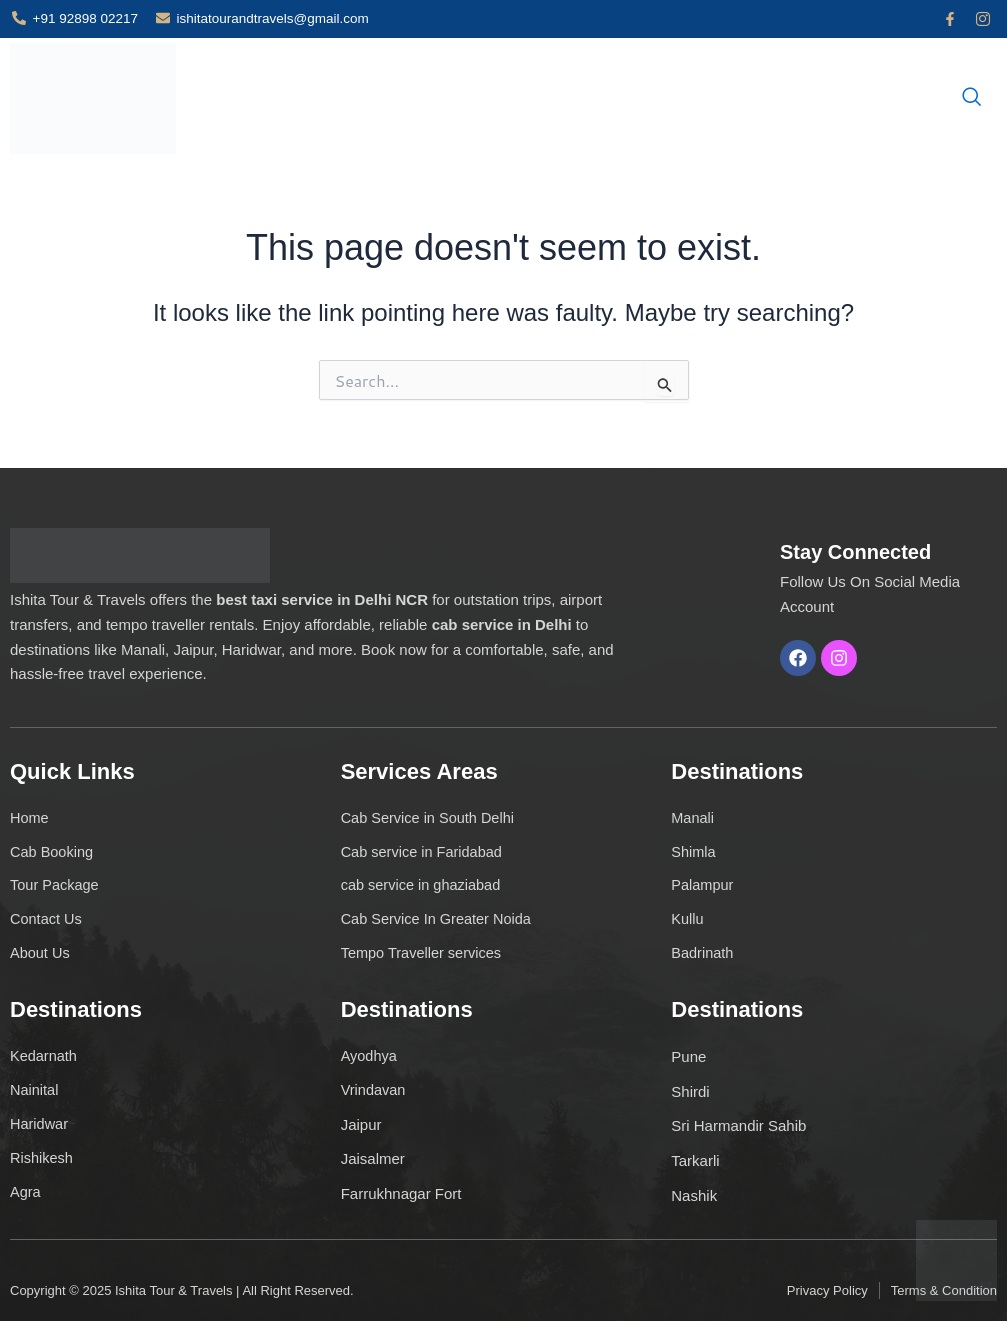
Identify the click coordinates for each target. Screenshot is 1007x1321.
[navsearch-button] (972, 98)
